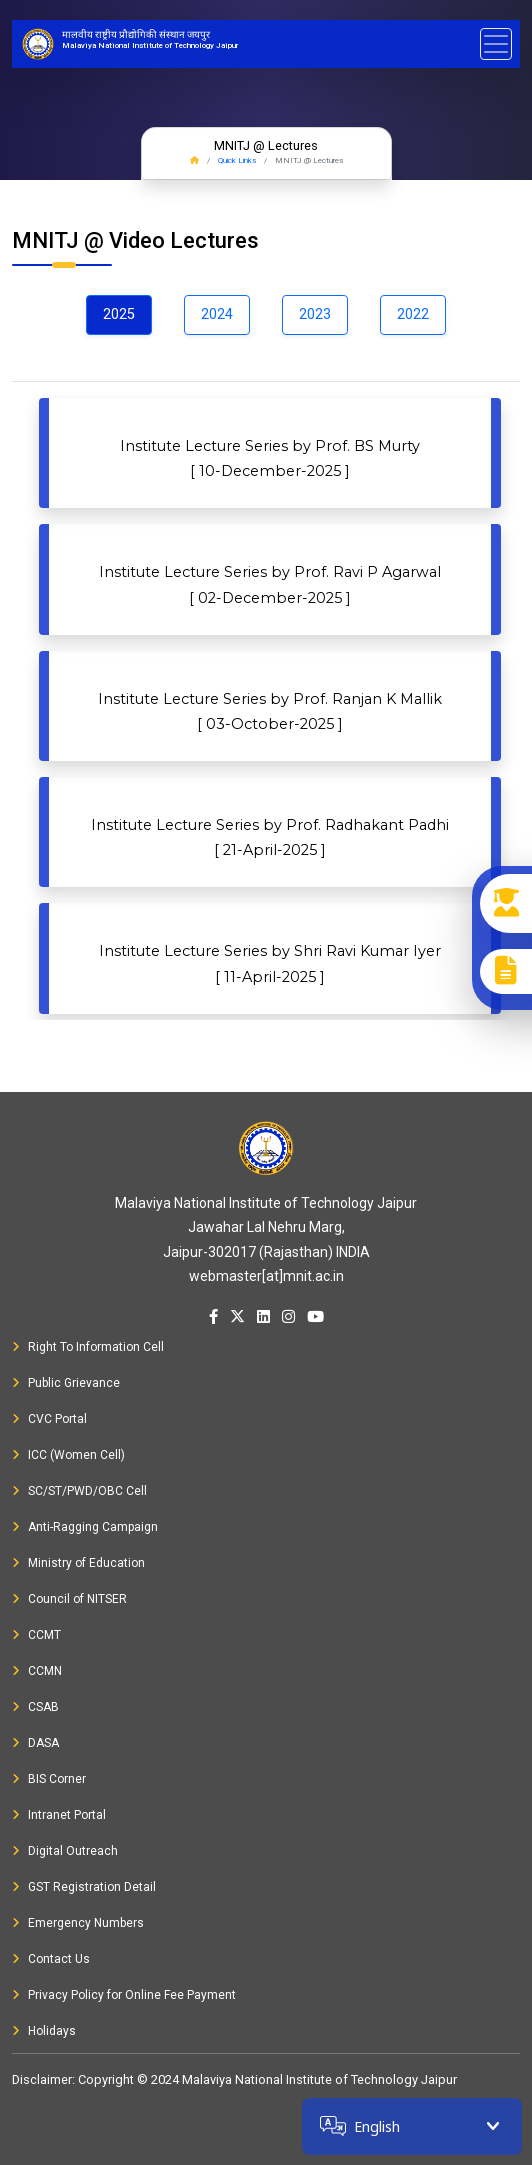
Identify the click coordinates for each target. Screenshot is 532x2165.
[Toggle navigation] (496, 44)
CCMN (37, 1671)
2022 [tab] (413, 314)
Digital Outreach (65, 1851)
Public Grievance (66, 1383)
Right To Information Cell (88, 1347)
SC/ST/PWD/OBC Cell (79, 1491)
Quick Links (237, 160)
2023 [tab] (315, 314)
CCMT (36, 1635)
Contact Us (51, 1959)
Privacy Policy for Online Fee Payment (124, 1995)
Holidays (44, 2031)
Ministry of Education (78, 1563)
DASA (35, 1743)
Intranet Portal (59, 1815)
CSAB (35, 1707)
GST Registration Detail (84, 1887)
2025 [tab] (119, 314)
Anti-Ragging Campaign (85, 1527)
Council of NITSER (69, 1599)
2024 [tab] (217, 314)
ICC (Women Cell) (68, 1455)
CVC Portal (49, 1419)
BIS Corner (49, 1779)
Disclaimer (42, 2079)
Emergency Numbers (78, 1923)
